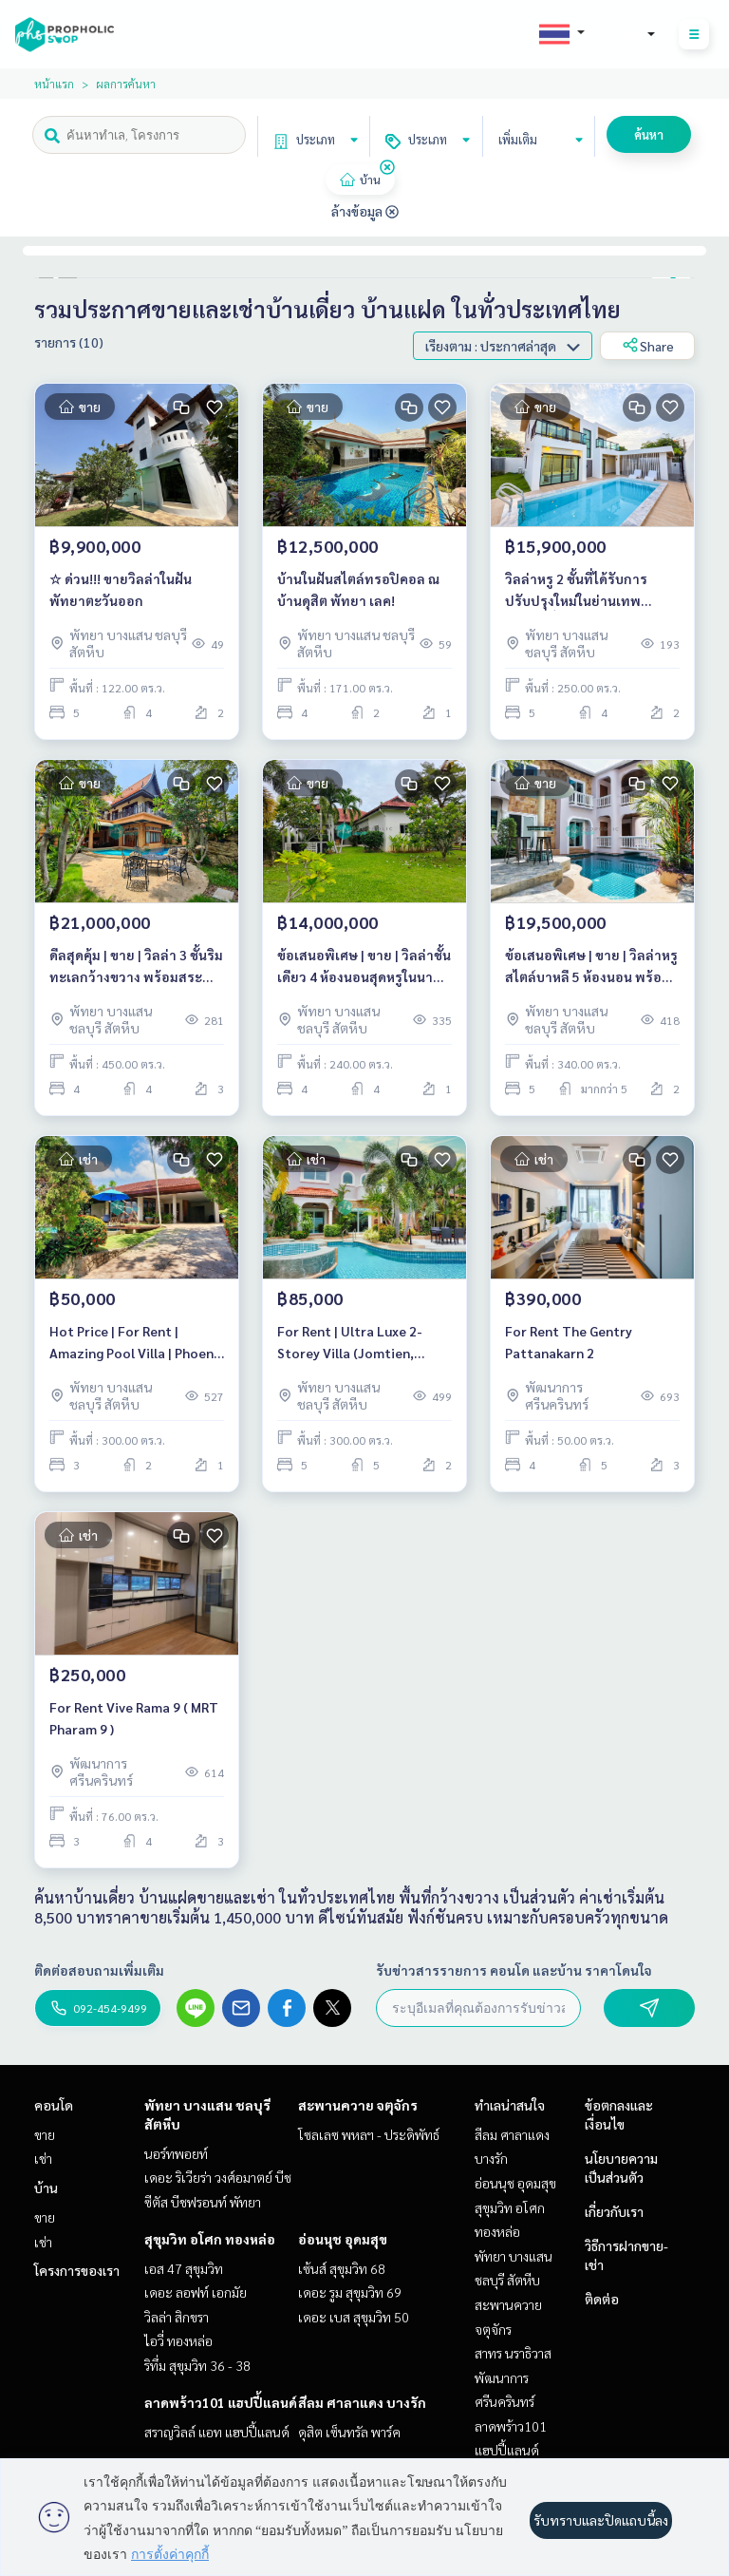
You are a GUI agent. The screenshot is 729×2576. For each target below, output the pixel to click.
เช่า (43, 2158)
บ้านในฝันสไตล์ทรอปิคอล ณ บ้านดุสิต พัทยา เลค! (358, 589)
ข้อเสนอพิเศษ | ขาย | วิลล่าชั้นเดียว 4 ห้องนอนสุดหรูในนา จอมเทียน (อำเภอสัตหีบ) (364, 966)
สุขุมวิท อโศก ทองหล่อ (209, 2238)
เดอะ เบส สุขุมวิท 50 (353, 2316)
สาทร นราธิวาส (513, 2352)
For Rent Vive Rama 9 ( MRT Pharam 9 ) (133, 1717)
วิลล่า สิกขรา (176, 2316)
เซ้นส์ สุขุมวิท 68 (341, 2268)
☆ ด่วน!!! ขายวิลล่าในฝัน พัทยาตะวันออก (120, 589)
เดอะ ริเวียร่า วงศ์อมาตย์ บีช (217, 2177)
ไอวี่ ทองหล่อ (178, 2340)
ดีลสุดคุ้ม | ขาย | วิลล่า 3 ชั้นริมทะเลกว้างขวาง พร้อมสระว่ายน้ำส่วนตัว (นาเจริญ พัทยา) (136, 966)
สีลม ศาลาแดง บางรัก (362, 2402)
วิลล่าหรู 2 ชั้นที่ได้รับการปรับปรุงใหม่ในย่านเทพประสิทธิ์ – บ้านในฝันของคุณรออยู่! (587, 590)
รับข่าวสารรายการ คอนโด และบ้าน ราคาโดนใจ (514, 1970)
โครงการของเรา (77, 2270)
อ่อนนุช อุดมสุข (342, 2238)
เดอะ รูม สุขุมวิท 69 (350, 2292)
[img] (387, 167)
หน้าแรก (54, 83)
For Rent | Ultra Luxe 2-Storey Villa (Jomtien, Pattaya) (349, 1342)
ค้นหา (649, 134)
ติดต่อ (602, 2298)
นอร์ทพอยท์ (176, 2153)
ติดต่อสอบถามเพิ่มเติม (99, 1970)
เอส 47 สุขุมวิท (183, 2268)
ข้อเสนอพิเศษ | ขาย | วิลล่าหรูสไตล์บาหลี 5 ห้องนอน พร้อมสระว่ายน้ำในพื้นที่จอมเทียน (591, 966)
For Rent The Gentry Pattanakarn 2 (568, 1341)
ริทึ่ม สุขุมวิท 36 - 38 (197, 2365)
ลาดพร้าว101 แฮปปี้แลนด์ (220, 2402)
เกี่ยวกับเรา (614, 2211)
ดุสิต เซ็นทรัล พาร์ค (349, 2431)
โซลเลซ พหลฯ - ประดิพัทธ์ (368, 2134)
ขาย (44, 2134)
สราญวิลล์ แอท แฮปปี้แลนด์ (217, 2431)
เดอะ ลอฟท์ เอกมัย (195, 2292)
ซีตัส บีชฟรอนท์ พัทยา (202, 2201)
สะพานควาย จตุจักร (358, 2104)
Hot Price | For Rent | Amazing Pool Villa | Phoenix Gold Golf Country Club (136, 1342)
